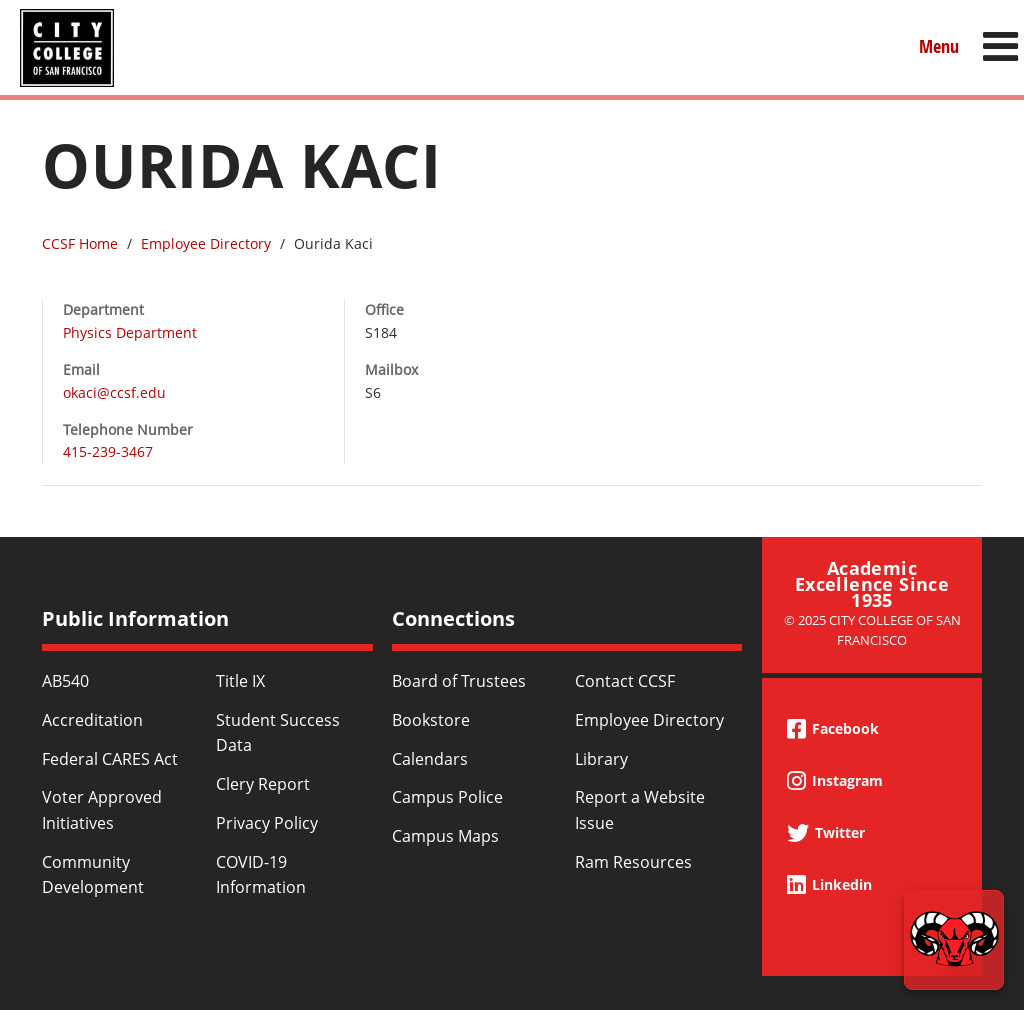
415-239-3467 (108, 451)
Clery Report (263, 784)
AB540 (65, 681)
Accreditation (92, 720)
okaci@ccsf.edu (114, 392)
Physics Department (130, 332)
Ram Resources (633, 862)
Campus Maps (445, 836)
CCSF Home (80, 243)
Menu (939, 46)
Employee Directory (206, 243)
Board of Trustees (459, 681)
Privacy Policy (267, 823)
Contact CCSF (625, 681)
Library (601, 759)
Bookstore (431, 720)
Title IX (240, 681)
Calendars (430, 759)
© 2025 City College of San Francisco (872, 629)
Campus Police (447, 797)
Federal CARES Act (110, 759)
